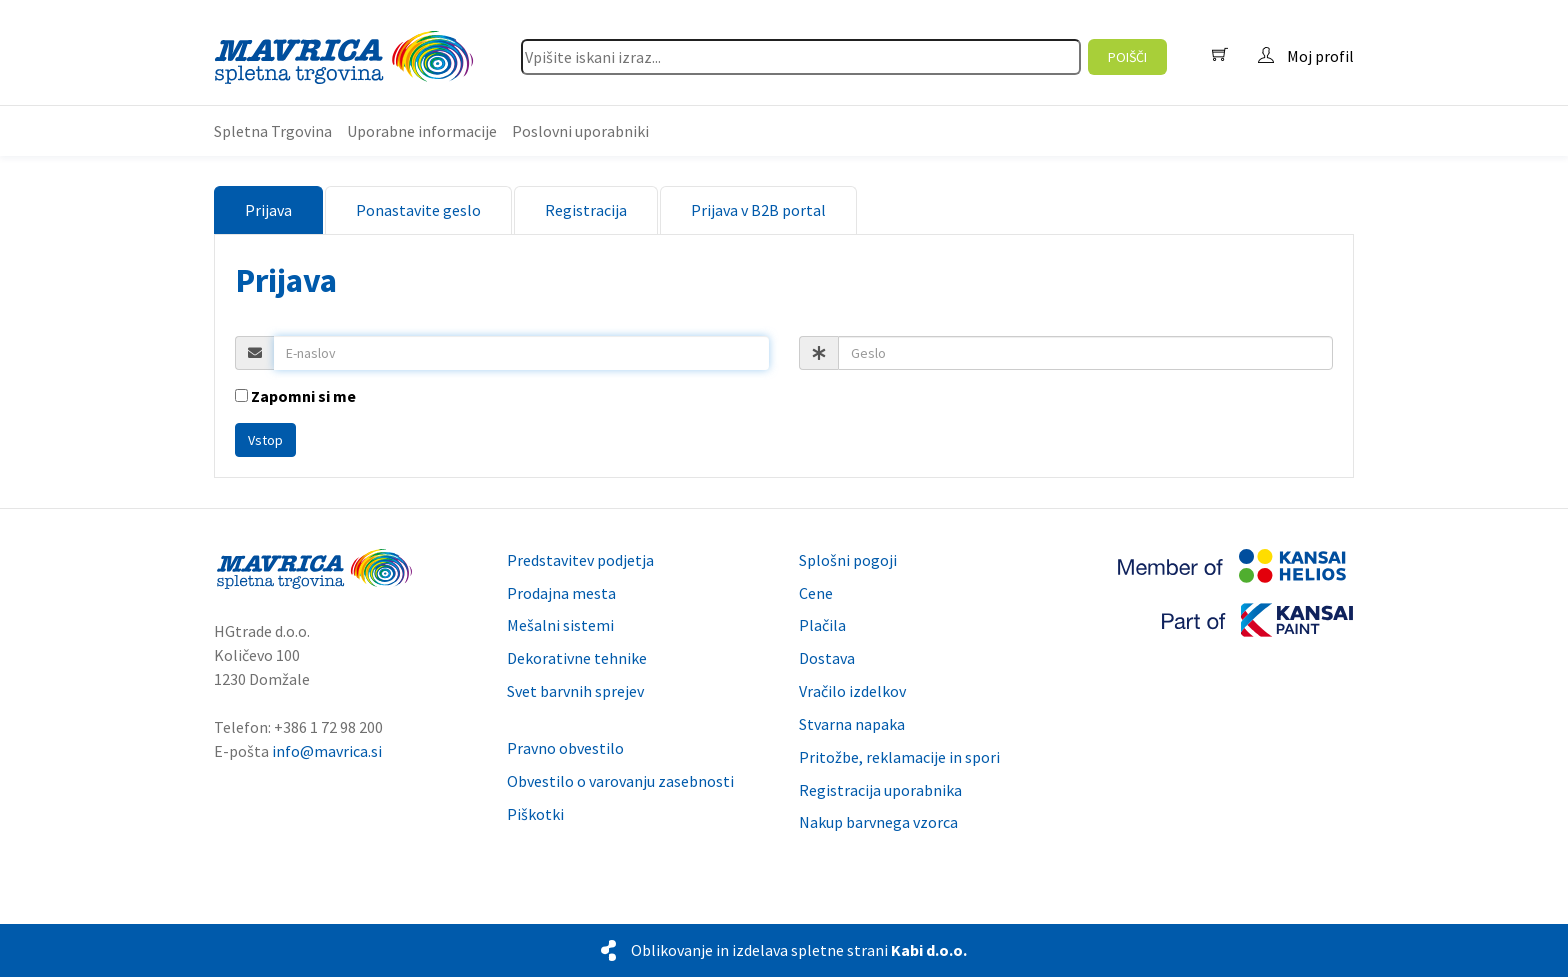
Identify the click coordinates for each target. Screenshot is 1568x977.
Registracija (586, 210)
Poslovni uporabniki (580, 131)
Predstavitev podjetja (580, 560)
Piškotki (535, 814)
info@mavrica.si (327, 751)
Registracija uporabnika (880, 790)
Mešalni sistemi (560, 625)
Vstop (265, 440)
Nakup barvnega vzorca (878, 822)
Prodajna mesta (561, 593)
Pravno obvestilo (565, 748)
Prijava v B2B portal (758, 210)
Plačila (822, 625)
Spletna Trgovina (273, 131)
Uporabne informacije (422, 131)
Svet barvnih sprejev (575, 691)
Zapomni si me (295, 396)
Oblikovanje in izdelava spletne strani (799, 950)
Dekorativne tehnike (577, 658)
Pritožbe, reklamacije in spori (899, 757)
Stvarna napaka (852, 724)
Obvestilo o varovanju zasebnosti (620, 781)
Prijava (268, 210)
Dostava (827, 658)
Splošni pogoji (848, 560)
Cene (816, 593)
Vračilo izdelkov (852, 691)
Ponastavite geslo (418, 210)
